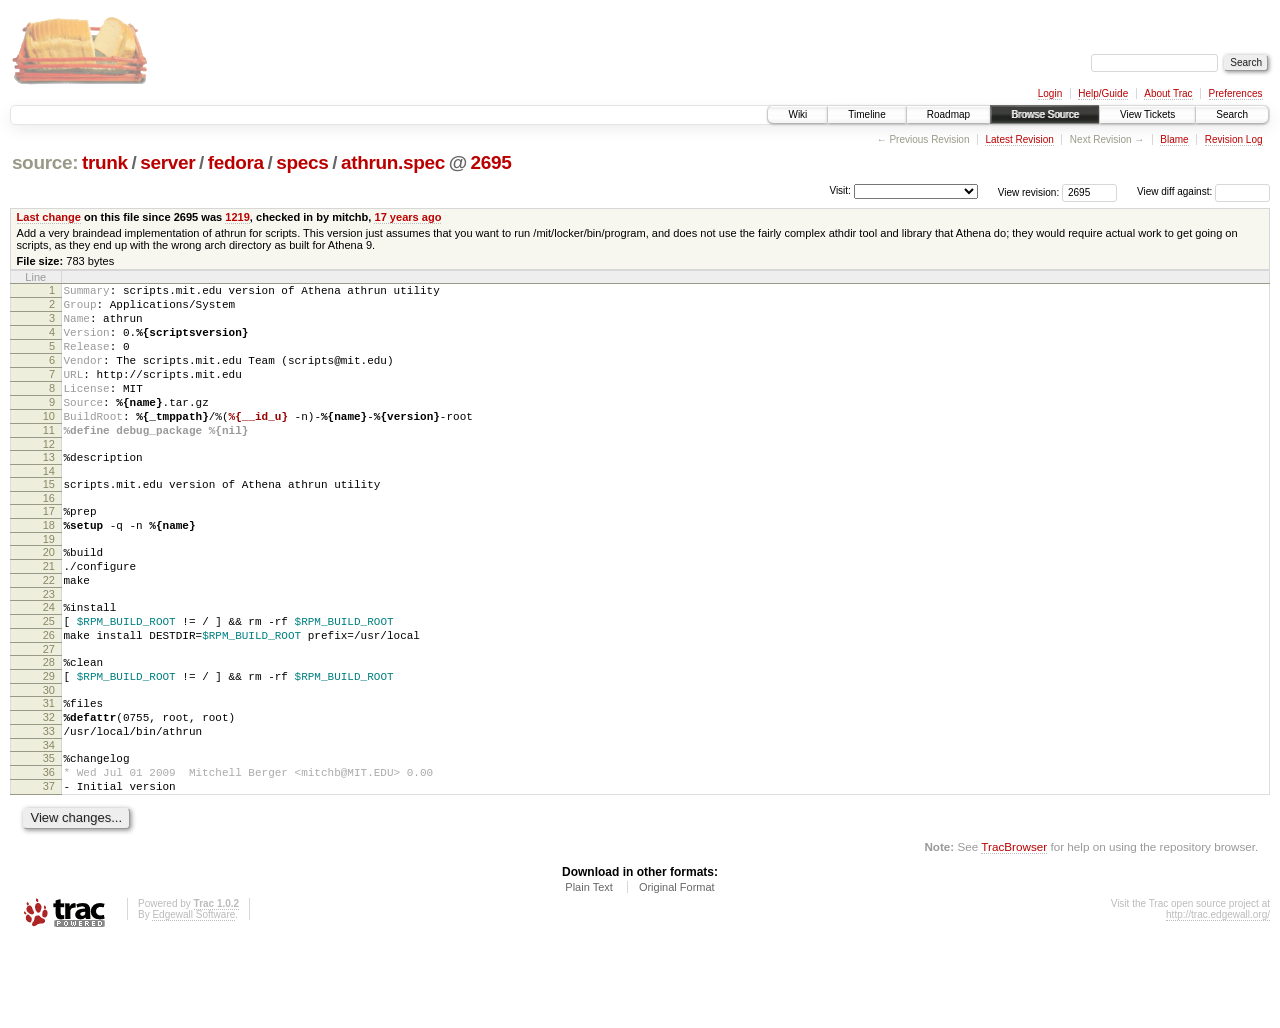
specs (302, 162)
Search (1232, 114)
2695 (491, 162)
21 (49, 614)
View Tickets (1147, 114)
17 (49, 550)
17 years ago (407, 217)
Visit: (840, 190)
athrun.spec (393, 162)
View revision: (1029, 191)
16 (49, 537)
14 (49, 507)
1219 (237, 217)
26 (49, 695)
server (167, 162)
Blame (1174, 139)
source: (45, 162)
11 (49, 460)
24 (49, 661)
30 (49, 759)
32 (49, 789)
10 (49, 443)
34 (49, 823)
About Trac (1168, 93)
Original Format (677, 974)
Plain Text (589, 974)
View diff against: (1203, 191)
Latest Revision (1019, 139)
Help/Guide (1103, 93)
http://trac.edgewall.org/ (1218, 1001)
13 (49, 490)
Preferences (1236, 93)
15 (49, 520)
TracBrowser (1014, 933)
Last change (49, 217)
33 (49, 806)
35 (49, 836)
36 (49, 853)
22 (49, 631)
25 (49, 678)
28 (49, 725)
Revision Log (1234, 139)
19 (49, 584)
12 (49, 477)
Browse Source (1045, 114)
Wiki (797, 114)
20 (49, 597)
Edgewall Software (193, 1001)
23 (49, 648)
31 (49, 772)
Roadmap (948, 114)
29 (49, 742)
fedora (236, 162)
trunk (105, 162)
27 (49, 712)
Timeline (866, 114)
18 (49, 567)
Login (1050, 93)
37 (49, 870)
